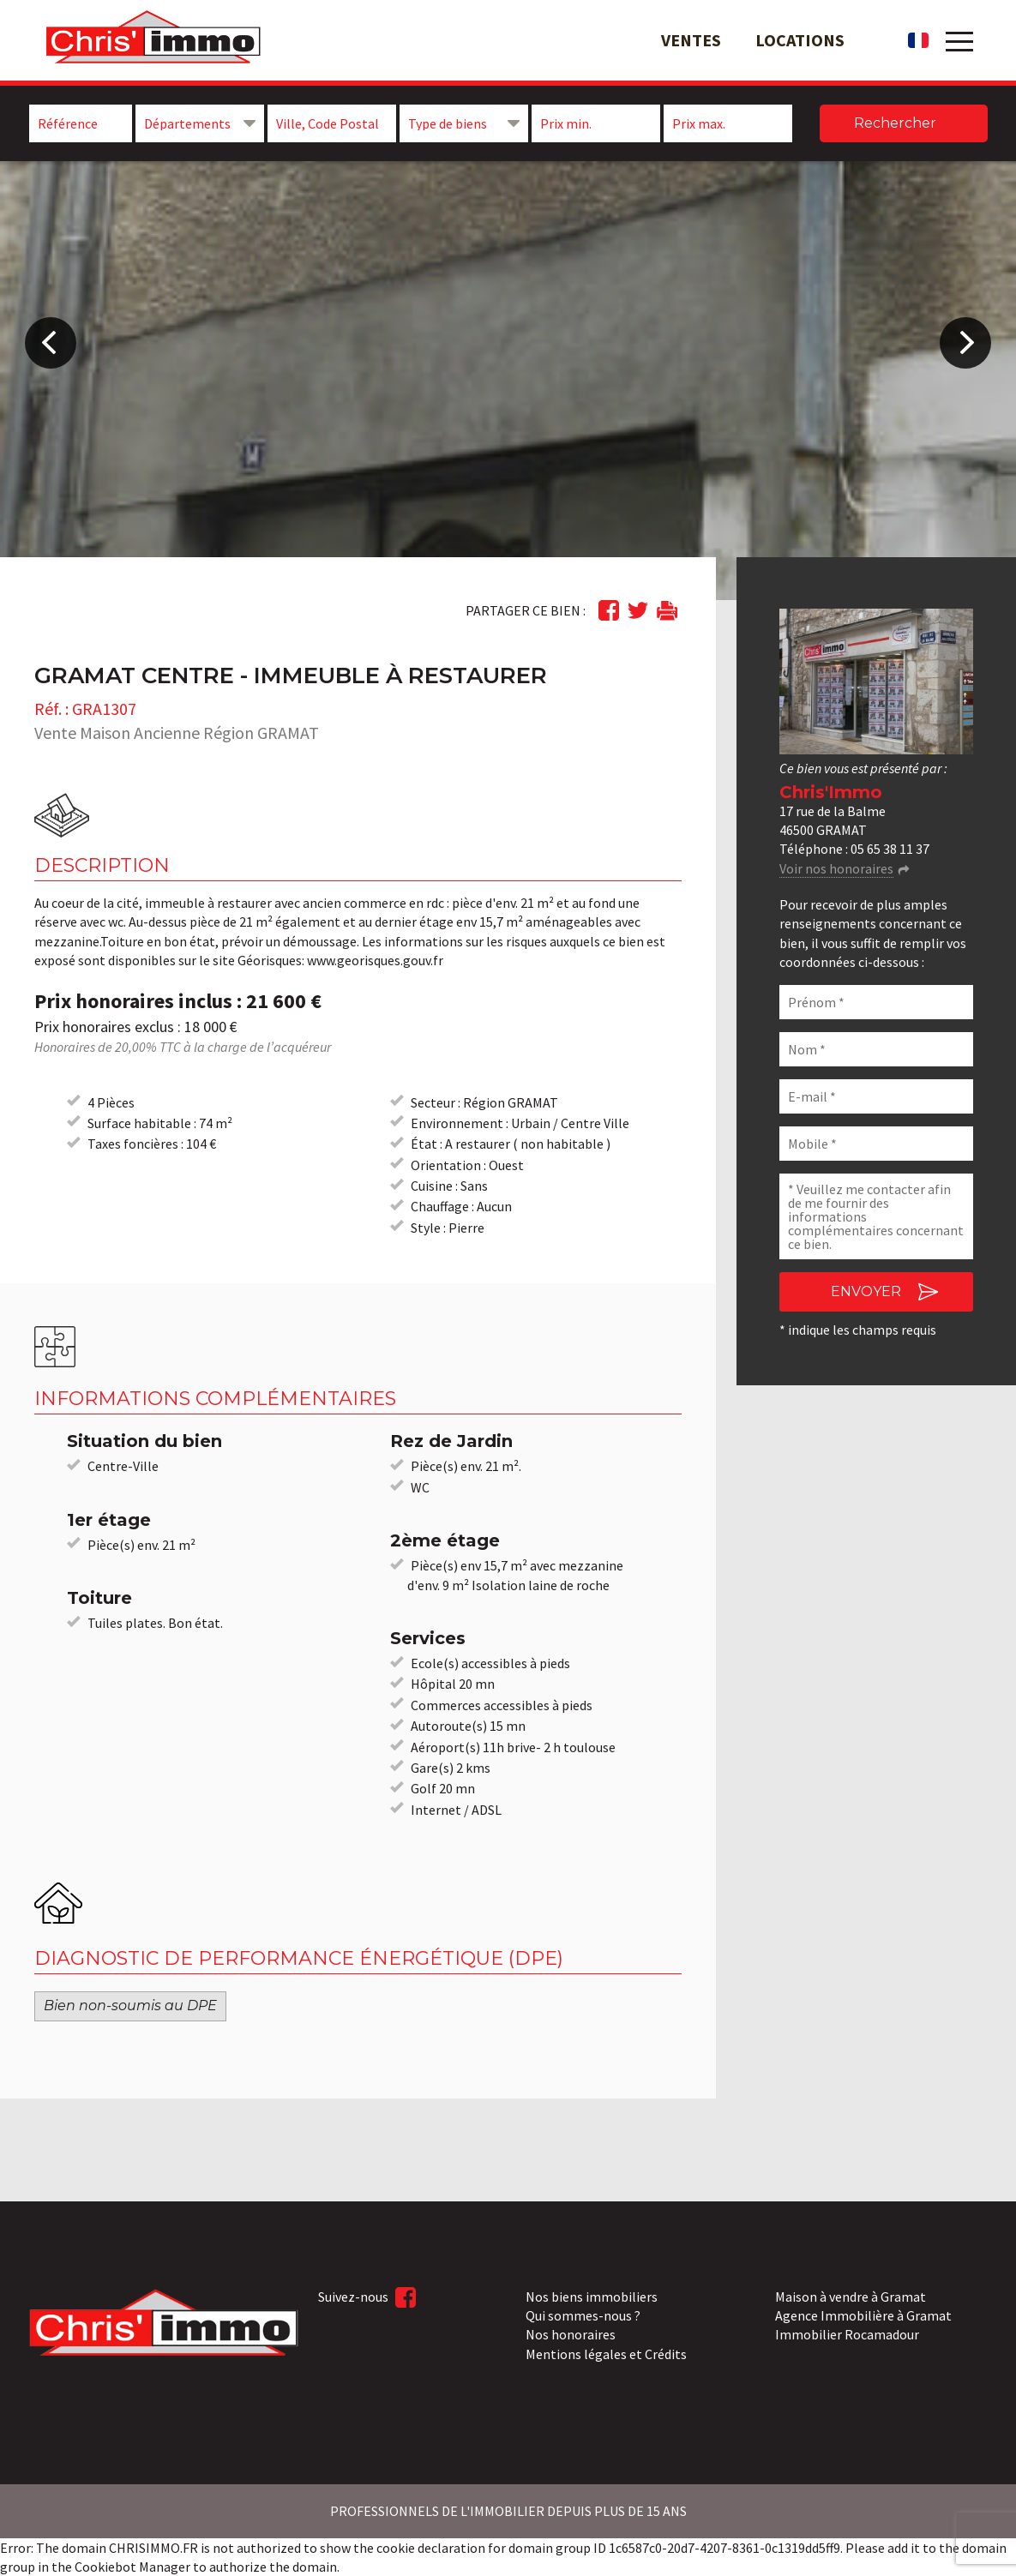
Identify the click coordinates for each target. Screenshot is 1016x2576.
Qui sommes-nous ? (583, 2315)
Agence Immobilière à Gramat (863, 2315)
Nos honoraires (571, 2334)
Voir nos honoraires (836, 868)
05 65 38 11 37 (890, 848)
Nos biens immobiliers (592, 2296)
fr (918, 40)
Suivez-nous (367, 2297)
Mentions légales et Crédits (606, 2354)
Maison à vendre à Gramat (850, 2296)
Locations (800, 40)
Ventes (691, 40)
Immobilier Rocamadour (847, 2334)
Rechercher (895, 123)
